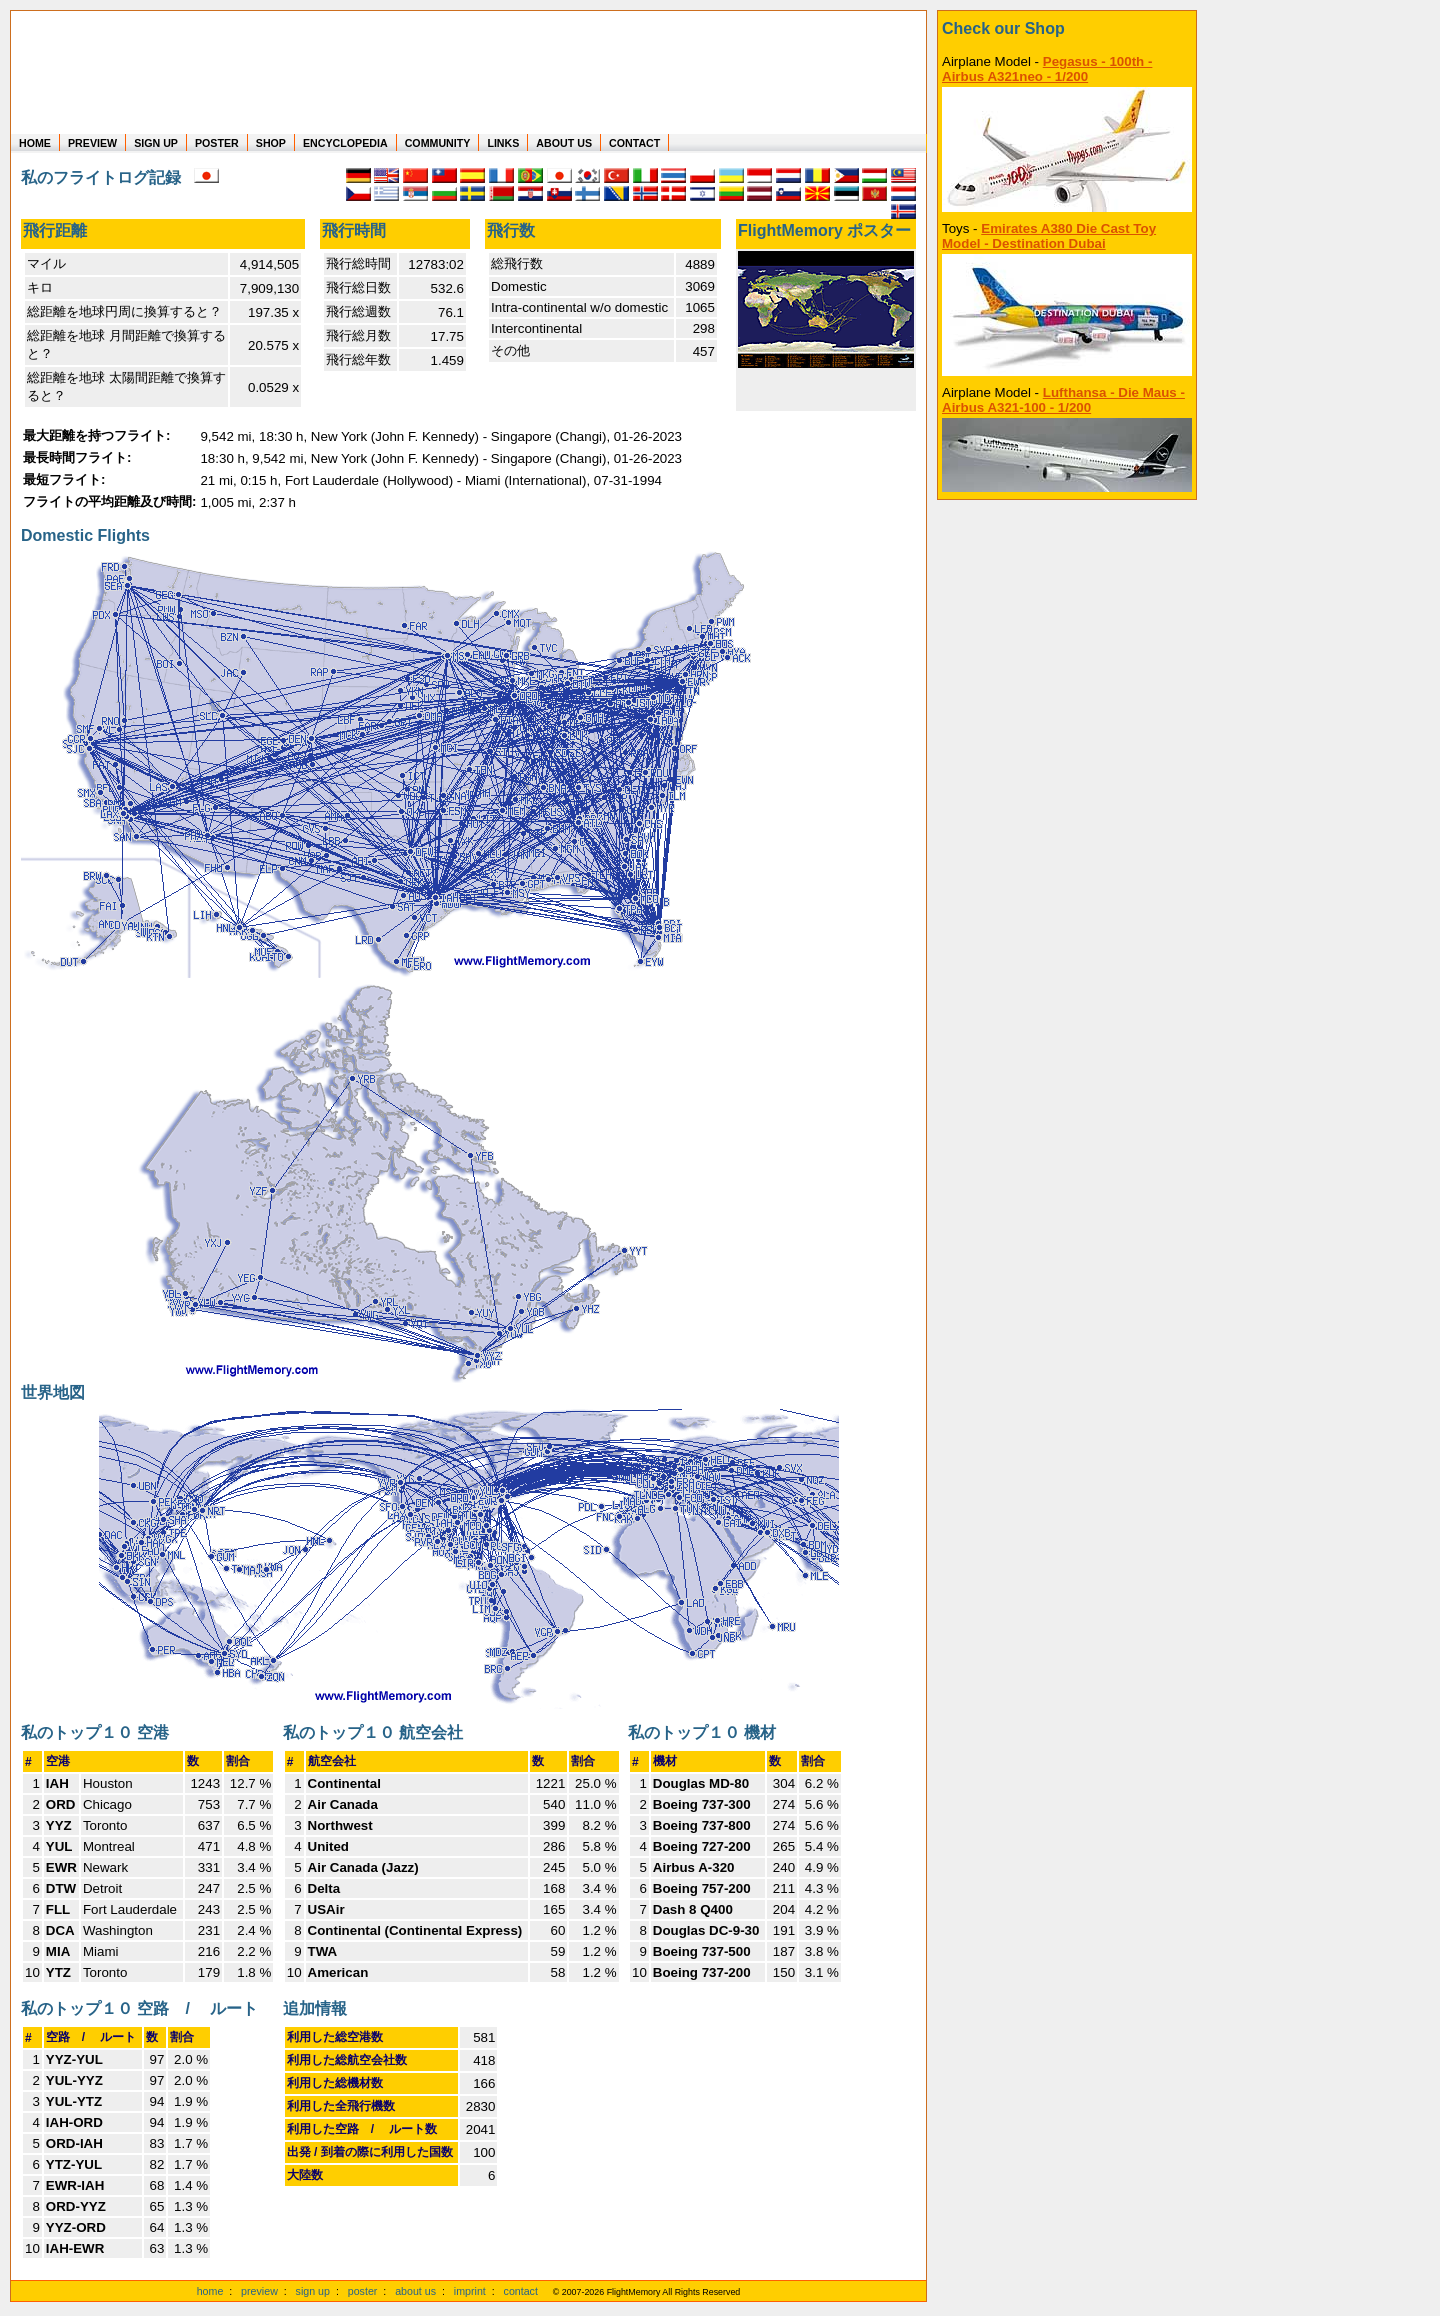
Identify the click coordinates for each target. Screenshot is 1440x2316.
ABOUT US (564, 143)
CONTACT (634, 143)
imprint (470, 2291)
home (210, 2291)
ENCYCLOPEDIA (345, 143)
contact (521, 2291)
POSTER (217, 143)
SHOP (271, 143)
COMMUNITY (438, 143)
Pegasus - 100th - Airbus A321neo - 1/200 (1047, 69)
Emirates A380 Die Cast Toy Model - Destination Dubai (1049, 236)
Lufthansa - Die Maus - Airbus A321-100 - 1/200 (1063, 400)
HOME (35, 143)
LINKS (503, 143)
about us (415, 2291)
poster (363, 2291)
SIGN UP (156, 143)
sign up (313, 2291)
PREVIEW (92, 143)
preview (259, 2291)
